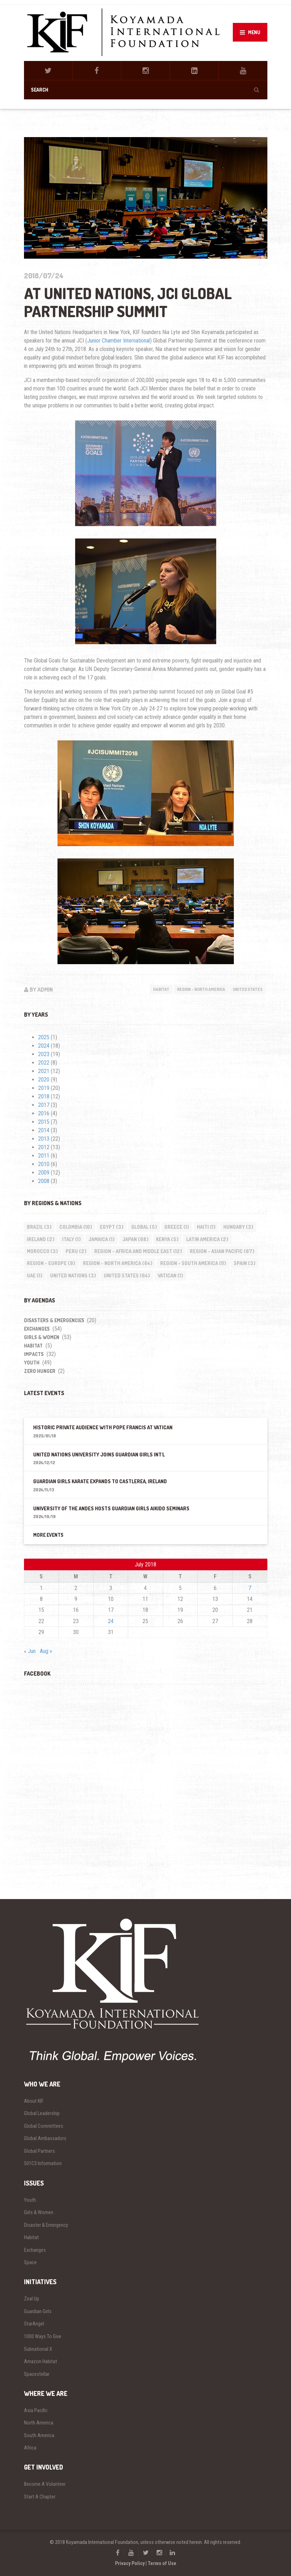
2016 (43, 1113)
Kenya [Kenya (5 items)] (167, 1239)
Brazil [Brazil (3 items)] (39, 1227)
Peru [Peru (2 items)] (76, 1251)
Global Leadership (42, 2113)
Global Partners (39, 2151)
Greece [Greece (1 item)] (176, 1227)
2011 (43, 1155)
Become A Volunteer (45, 2484)
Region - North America (201, 989)
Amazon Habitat (40, 2361)
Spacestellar (36, 2374)
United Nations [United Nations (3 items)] (73, 1275)
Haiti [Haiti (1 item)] (206, 1227)
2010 (43, 1164)
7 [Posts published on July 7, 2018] (249, 1588)
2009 (43, 1172)
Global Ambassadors (45, 2138)
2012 (43, 1147)
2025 (43, 1037)
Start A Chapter (39, 2497)
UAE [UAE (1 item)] (34, 1275)
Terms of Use (162, 2563)
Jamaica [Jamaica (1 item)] (102, 1239)
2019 (43, 1088)
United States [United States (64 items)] (127, 1275)
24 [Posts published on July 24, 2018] (111, 1621)
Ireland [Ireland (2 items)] (40, 1239)
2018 (43, 1096)
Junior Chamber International (118, 340)
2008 (43, 1181)
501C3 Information (43, 2163)
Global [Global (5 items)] (144, 1227)
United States (247, 989)
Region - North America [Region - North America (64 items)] (117, 1263)
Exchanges (37, 1329)
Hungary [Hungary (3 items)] (238, 1227)
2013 (43, 1138)
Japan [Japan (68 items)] (135, 1239)
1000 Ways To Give (42, 2336)
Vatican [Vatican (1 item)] (170, 1275)
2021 (43, 1071)
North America (38, 2423)
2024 (43, 1045)
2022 (43, 1062)
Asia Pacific (36, 2410)
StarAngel (34, 2324)
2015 (43, 1121)
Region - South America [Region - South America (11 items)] (193, 1263)
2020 (43, 1079)
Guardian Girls (37, 2311)
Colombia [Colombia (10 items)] (75, 1227)
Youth (32, 1363)
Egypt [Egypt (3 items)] (111, 1227)
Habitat (161, 989)
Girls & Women (41, 1337)
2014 (43, 1130)
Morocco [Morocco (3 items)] (42, 1251)
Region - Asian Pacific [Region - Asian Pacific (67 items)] (222, 1251)
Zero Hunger (39, 1371)
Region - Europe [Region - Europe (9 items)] (51, 1263)
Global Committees (43, 2126)
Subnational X (38, 2349)
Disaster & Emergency (46, 2225)
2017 (43, 1105)
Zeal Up (31, 2298)
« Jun (30, 1651)
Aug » (46, 1651)
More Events (48, 1535)
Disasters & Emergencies (54, 1320)
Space (30, 2262)
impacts (34, 1354)
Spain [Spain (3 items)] (244, 1263)
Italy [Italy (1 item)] (71, 1239)
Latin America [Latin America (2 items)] (207, 1239)
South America (39, 2435)
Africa (30, 2448)
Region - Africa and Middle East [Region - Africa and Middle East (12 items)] (138, 1251)
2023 (43, 1054)
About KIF (34, 2101)
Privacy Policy (130, 2563)
